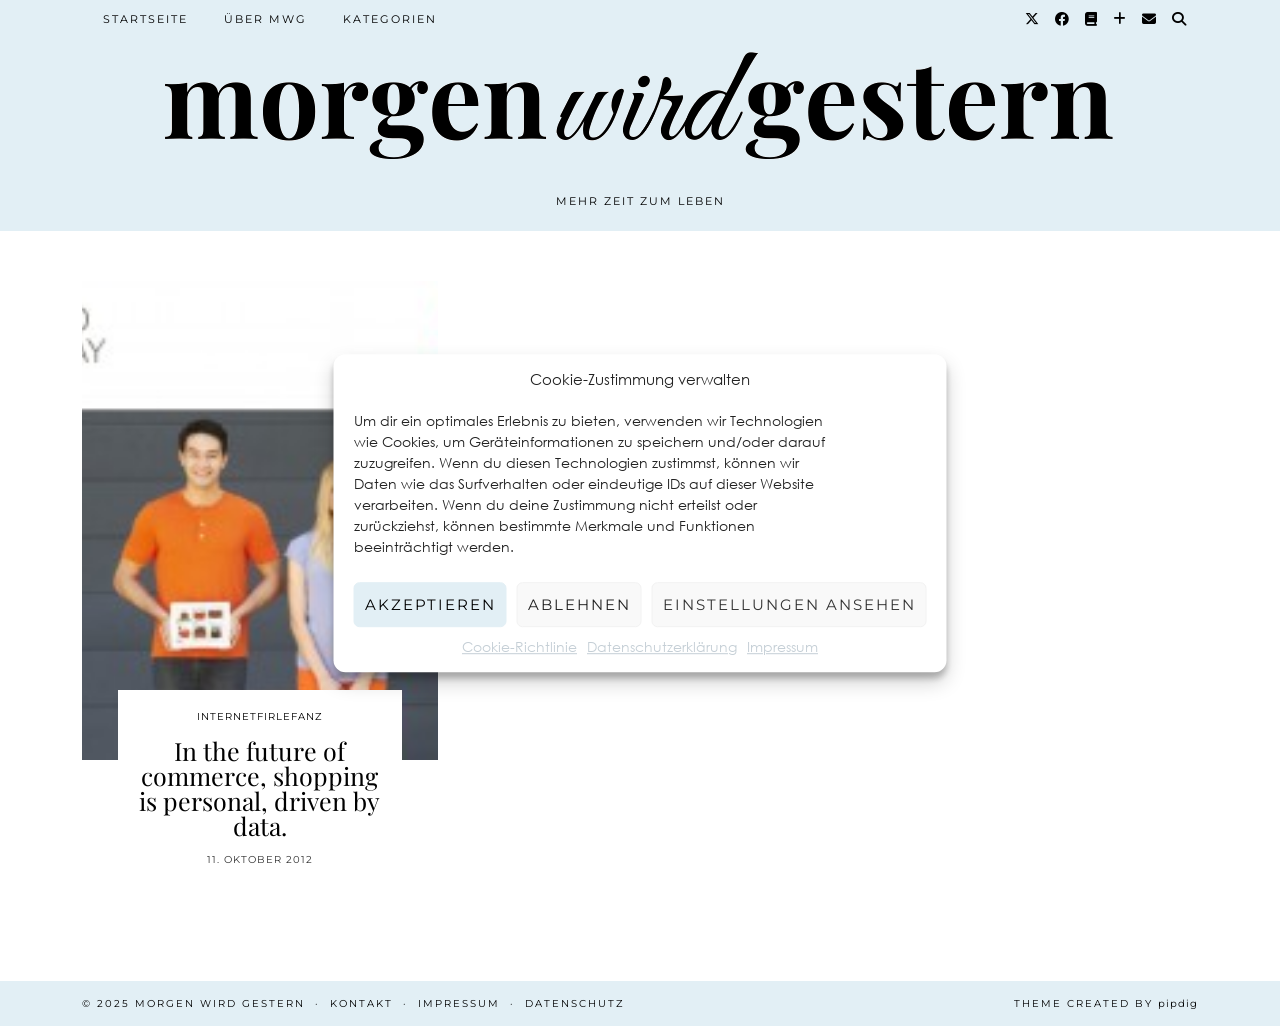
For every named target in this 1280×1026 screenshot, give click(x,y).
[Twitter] (1033, 19)
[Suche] (1180, 19)
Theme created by (1106, 1003)
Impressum (782, 646)
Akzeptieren (430, 604)
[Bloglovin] (1120, 19)
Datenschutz (575, 1003)
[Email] (1150, 19)
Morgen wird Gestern (220, 1003)
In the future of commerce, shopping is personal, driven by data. (259, 788)
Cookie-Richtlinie (519, 646)
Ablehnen (579, 604)
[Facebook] (1063, 19)
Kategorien (390, 19)
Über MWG (265, 19)
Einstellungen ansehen (789, 604)
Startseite (145, 19)
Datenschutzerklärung (662, 646)
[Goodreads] (1092, 19)
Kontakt (361, 1003)
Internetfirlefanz (260, 716)
